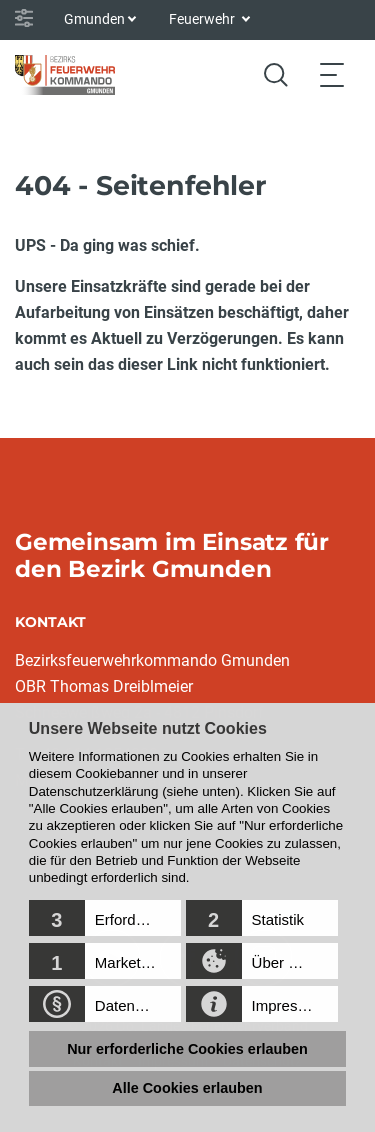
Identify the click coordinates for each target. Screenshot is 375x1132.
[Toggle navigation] (332, 74)
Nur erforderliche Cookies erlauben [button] (187, 1049)
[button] (105, 918)
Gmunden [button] (94, 19)
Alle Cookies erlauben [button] (187, 1088)
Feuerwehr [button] (203, 19)
